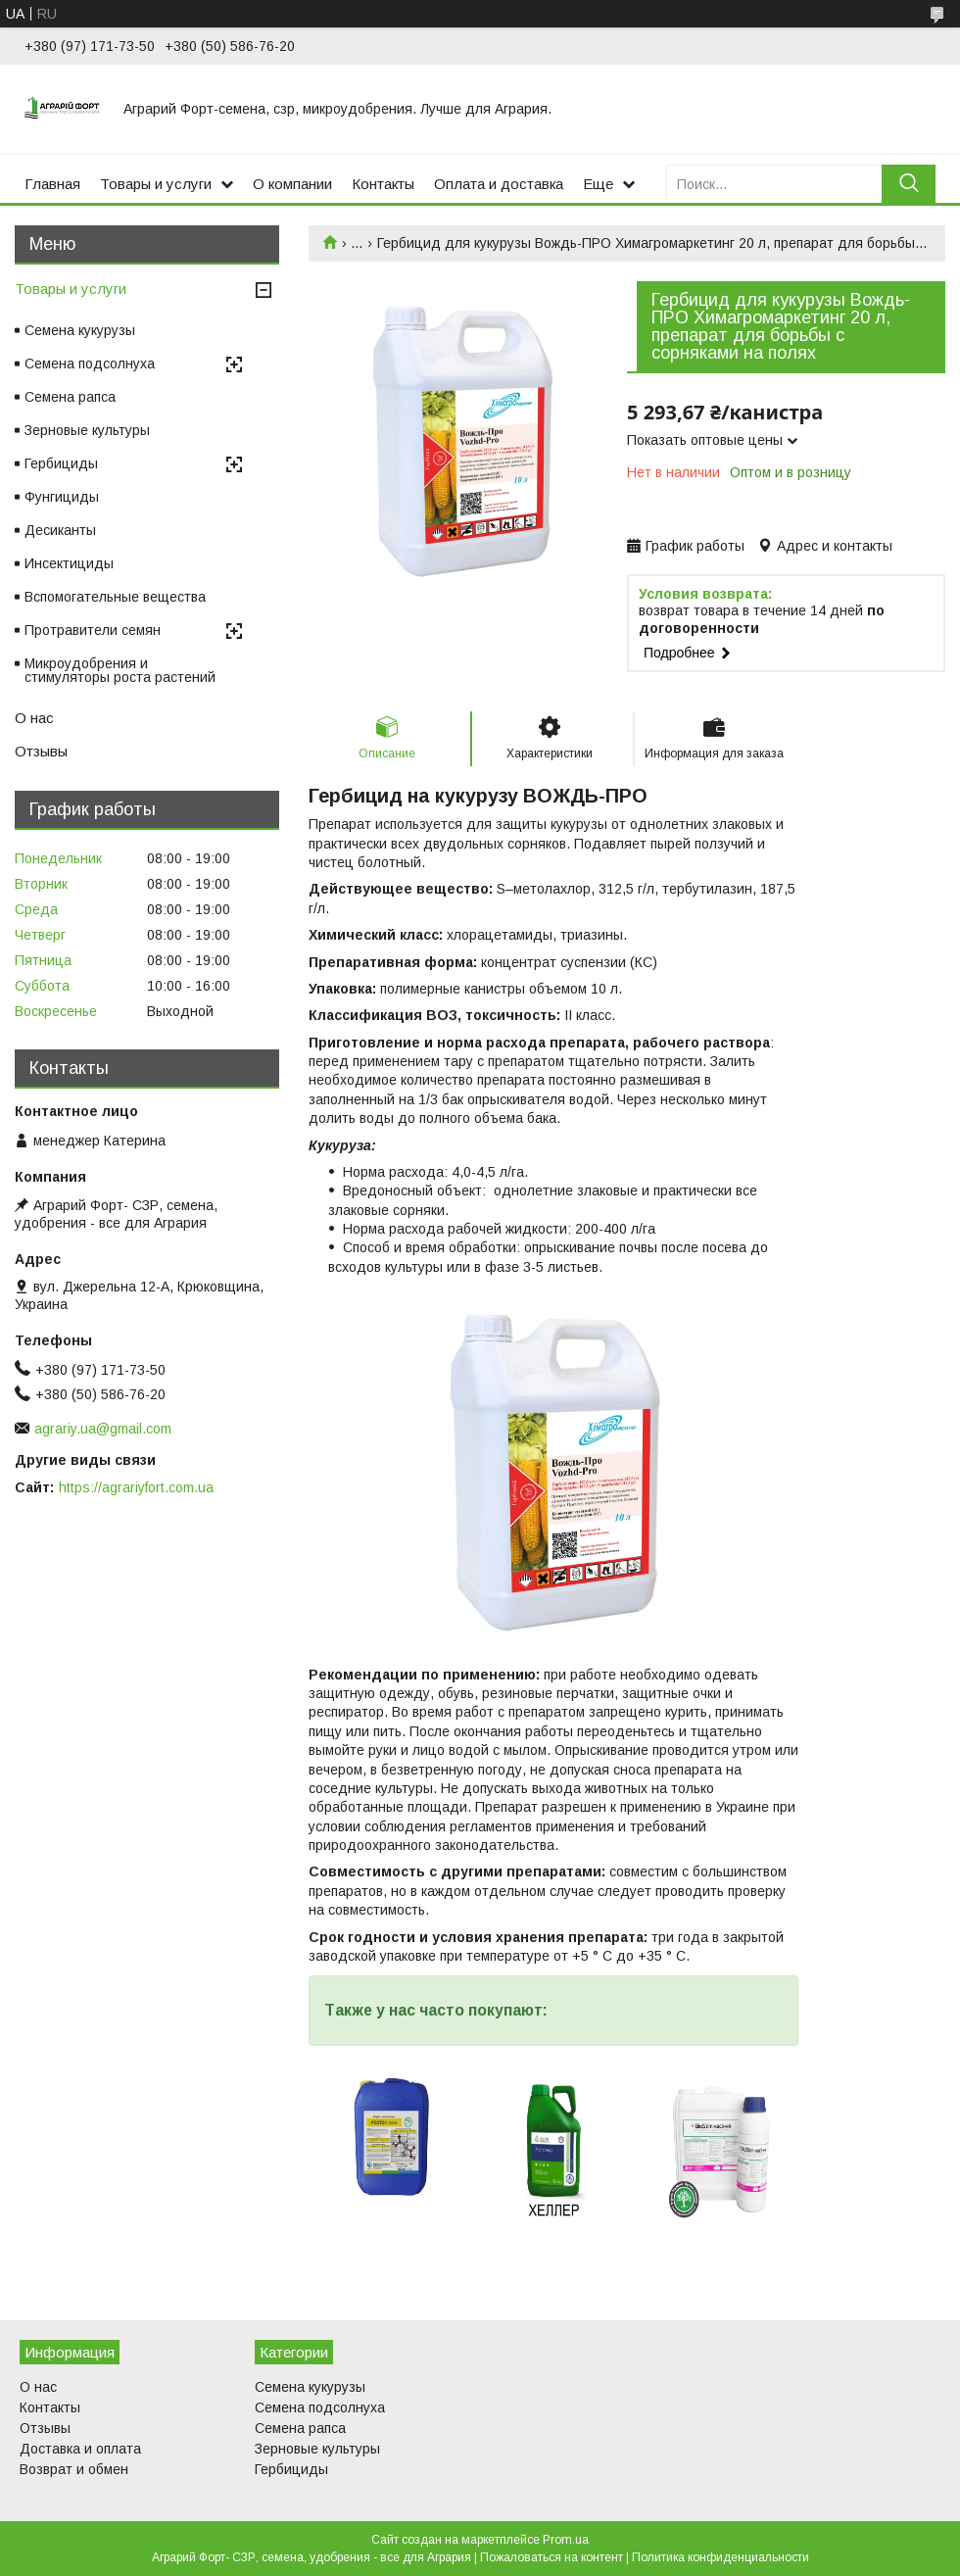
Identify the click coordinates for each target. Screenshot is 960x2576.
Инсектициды (69, 563)
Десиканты (60, 530)
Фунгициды (61, 497)
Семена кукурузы (79, 330)
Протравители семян (92, 630)
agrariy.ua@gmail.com (102, 1428)
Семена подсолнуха (89, 363)
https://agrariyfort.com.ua (136, 1487)
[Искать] (909, 184)
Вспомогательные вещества (115, 597)
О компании (292, 183)
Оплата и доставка (498, 183)
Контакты (383, 183)
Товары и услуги (156, 183)
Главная (52, 183)
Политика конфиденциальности (720, 2557)
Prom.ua (566, 2540)
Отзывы (41, 751)
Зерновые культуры (87, 430)
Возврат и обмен (74, 2469)
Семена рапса (70, 397)
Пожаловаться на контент (551, 2557)
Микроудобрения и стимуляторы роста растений (120, 670)
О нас (34, 717)
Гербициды (61, 463)
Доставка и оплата (80, 2448)
